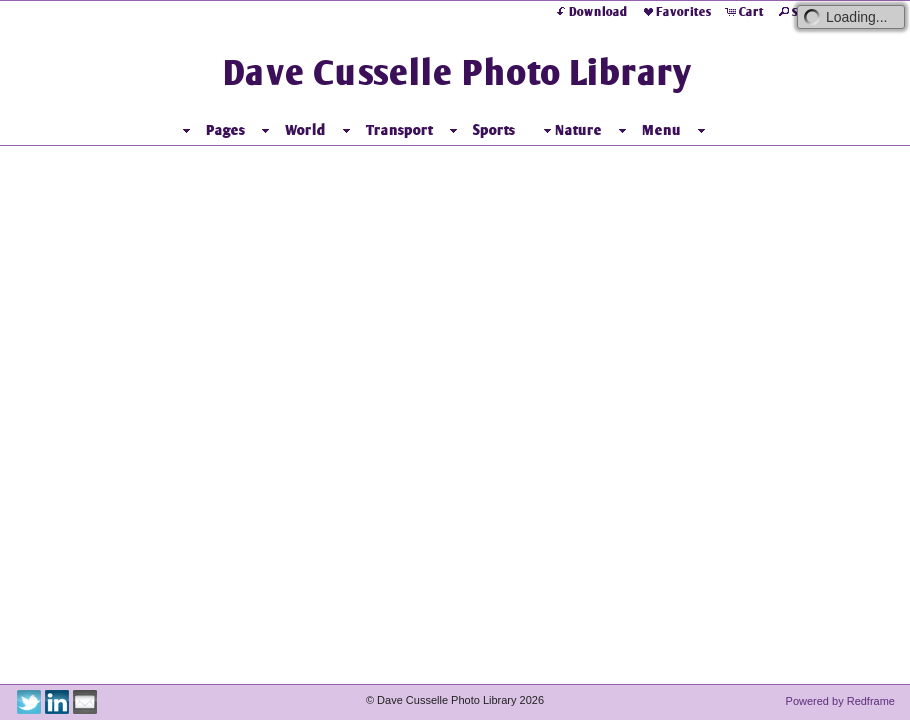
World (328, 130)
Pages (248, 130)
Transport (422, 130)
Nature (593, 130)
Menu (684, 130)
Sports (517, 130)
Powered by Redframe (840, 701)
